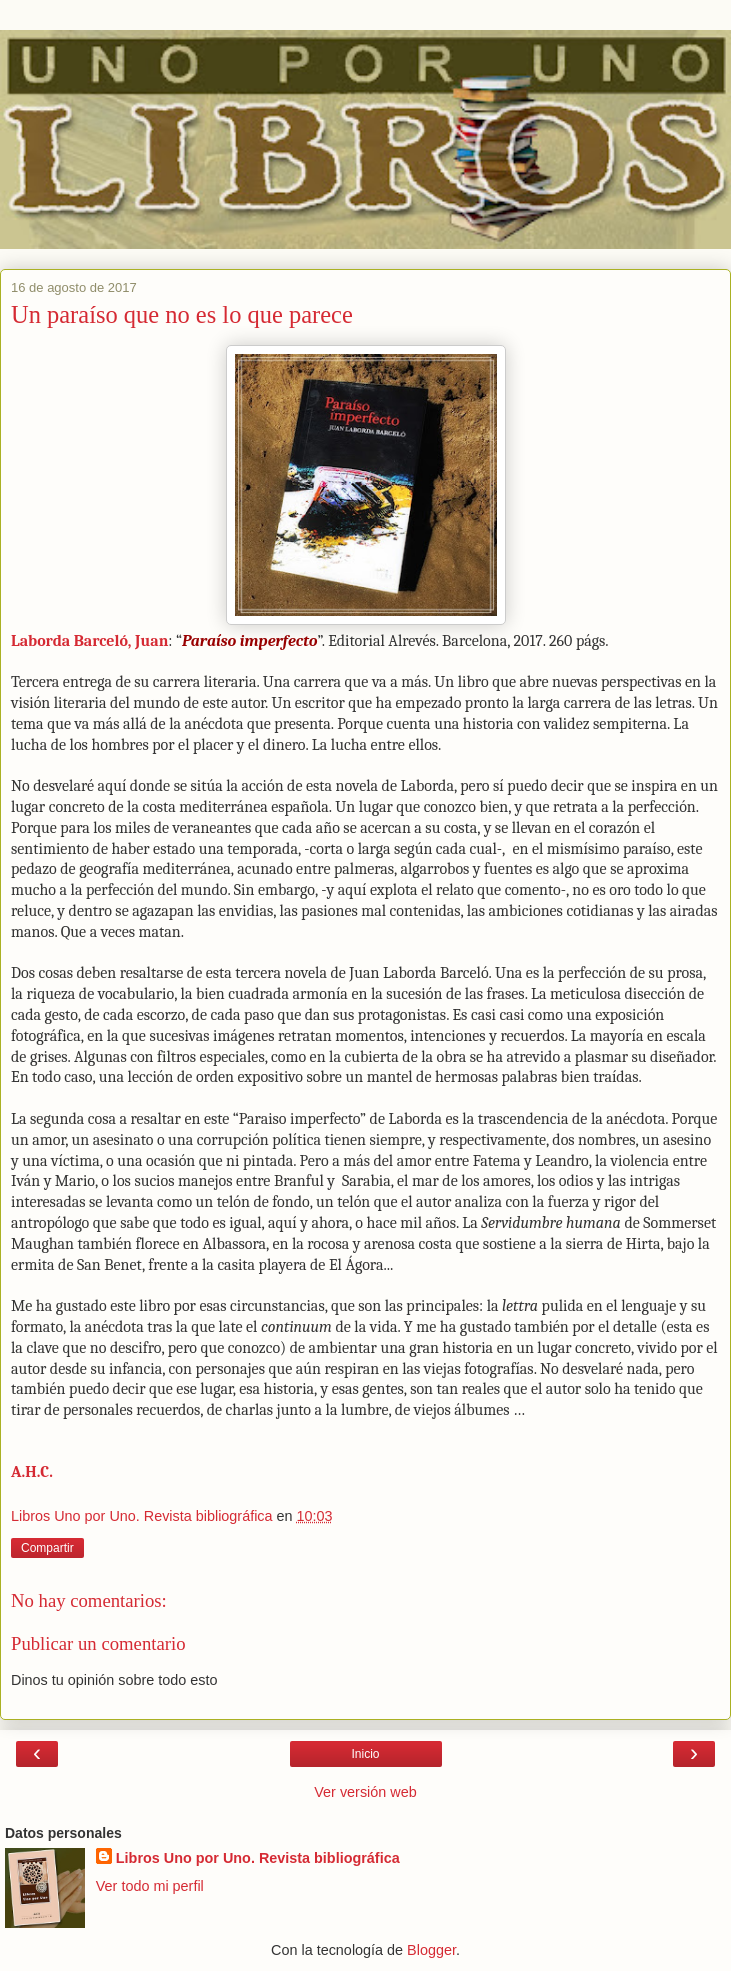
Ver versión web (365, 1792)
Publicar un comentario (98, 1643)
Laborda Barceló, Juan (89, 641)
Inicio (365, 1754)
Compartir (47, 1548)
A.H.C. (32, 1472)
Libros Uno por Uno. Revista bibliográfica (258, 1858)
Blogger (431, 1950)
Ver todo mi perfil (150, 1886)
